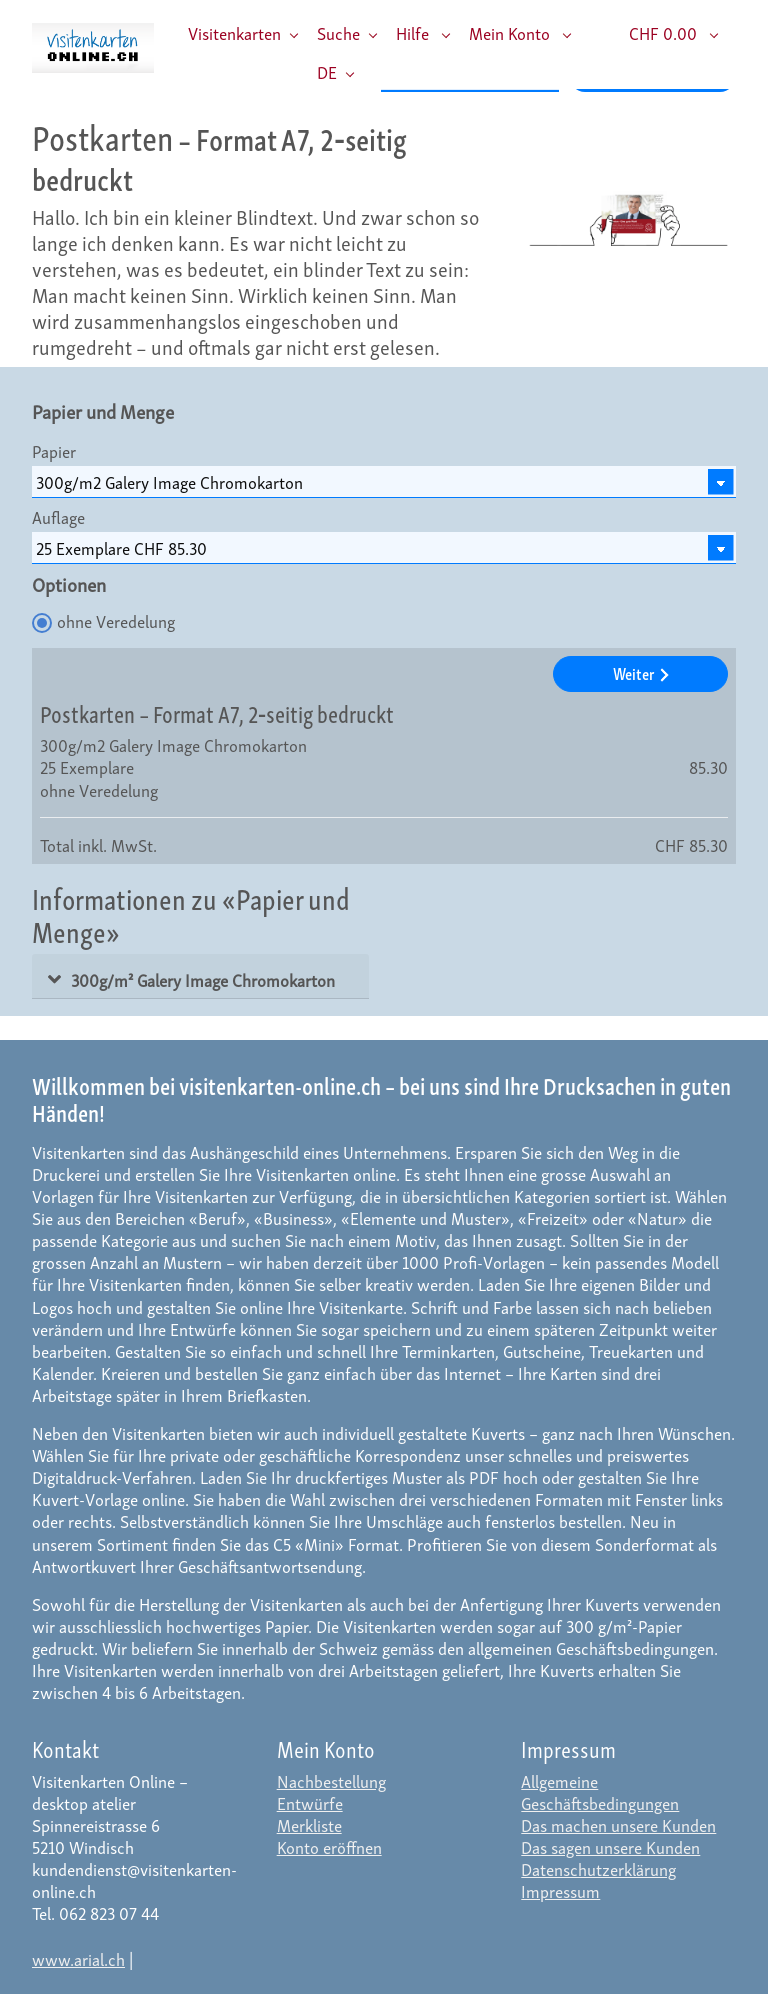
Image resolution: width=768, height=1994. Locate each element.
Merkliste (309, 1824)
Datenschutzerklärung (598, 1868)
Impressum (560, 1890)
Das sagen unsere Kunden (610, 1846)
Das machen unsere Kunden (618, 1824)
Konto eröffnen (329, 1846)
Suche (338, 32)
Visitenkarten (234, 32)
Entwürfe (310, 1802)
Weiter (641, 672)
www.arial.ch (78, 1958)
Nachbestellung (331, 1780)
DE (327, 71)
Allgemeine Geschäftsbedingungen (600, 1791)
